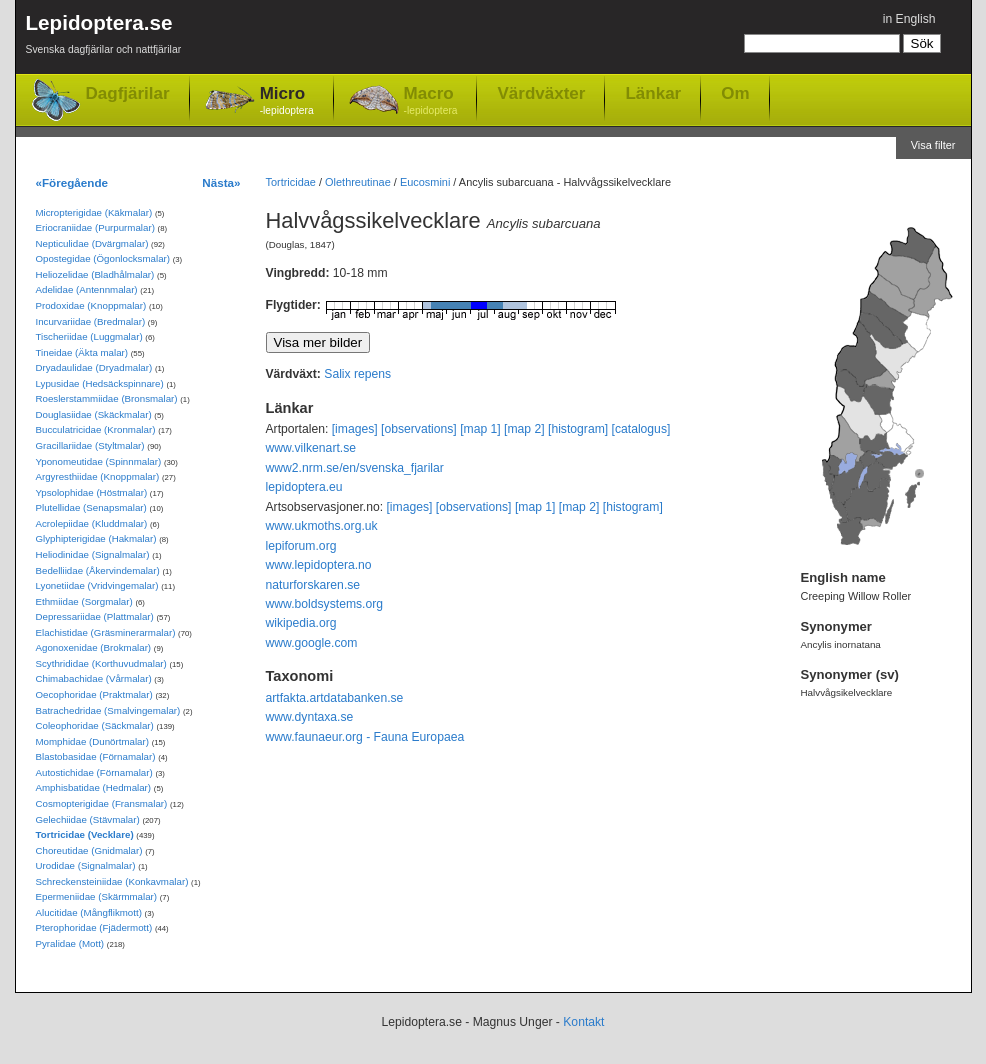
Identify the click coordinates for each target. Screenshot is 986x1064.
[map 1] (480, 429)
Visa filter (933, 145)
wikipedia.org (301, 623)
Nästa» (221, 182)
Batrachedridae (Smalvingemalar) (108, 710)
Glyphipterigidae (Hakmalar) (96, 538)
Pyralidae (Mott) (70, 943)
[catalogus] (641, 429)
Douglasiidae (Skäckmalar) (94, 414)
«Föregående (72, 182)
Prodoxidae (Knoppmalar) (91, 305)
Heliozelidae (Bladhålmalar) (95, 274)
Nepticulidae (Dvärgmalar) (92, 243)
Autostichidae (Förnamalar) (94, 772)
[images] (355, 429)
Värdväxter (541, 93)
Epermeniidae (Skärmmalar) (97, 896)
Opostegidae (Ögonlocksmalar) (103, 258)
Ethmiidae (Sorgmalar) (84, 601)
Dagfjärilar (128, 93)
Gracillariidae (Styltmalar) (90, 445)
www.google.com (312, 643)
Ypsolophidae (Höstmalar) (92, 492)
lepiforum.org (301, 546)
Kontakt (583, 1022)
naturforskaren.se (313, 585)
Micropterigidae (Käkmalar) (94, 212)
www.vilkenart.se (311, 448)
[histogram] (578, 429)
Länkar (653, 93)
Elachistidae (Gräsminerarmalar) (106, 632)
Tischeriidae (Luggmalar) (89, 336)
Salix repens (357, 374)
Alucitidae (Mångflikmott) (89, 912)
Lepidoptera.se (104, 37)
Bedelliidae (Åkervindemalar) (98, 570)
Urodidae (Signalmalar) (86, 865)
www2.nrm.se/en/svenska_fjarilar (355, 468)
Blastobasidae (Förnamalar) (96, 756)
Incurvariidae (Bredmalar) (91, 321)
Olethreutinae (358, 182)
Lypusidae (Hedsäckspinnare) (100, 383)
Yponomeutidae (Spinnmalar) (99, 461)
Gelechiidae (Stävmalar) (88, 819)
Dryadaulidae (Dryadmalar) (94, 367)
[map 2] (524, 429)
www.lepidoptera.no (319, 565)
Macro (431, 101)
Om (735, 93)
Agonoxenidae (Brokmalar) (94, 647)
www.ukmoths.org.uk (322, 526)
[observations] (419, 429)
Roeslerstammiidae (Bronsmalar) (107, 398)
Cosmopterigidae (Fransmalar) (102, 803)
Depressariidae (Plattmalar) (95, 616)
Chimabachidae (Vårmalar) (94, 678)
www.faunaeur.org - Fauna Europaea (365, 737)
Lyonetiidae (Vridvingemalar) (97, 585)
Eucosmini (425, 182)
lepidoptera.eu (304, 487)
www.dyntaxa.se (310, 717)
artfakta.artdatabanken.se (335, 698)
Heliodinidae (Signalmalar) (93, 554)
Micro (287, 101)
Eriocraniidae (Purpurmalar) (95, 227)
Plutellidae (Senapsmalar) (91, 507)
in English (909, 19)
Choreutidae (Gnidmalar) (89, 850)
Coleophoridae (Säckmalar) (95, 725)
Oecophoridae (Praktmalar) (94, 694)
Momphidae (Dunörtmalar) (92, 741)
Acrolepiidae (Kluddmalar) (92, 523)
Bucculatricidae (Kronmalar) (96, 429)
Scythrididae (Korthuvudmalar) (101, 663)
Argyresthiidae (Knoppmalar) (98, 476)
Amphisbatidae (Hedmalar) (94, 787)
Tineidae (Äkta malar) (82, 352)
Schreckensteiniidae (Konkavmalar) (112, 881)
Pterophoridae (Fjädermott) (94, 927)
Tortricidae (291, 182)
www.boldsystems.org (325, 604)
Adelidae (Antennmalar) (87, 289)
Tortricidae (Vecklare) (85, 834)
